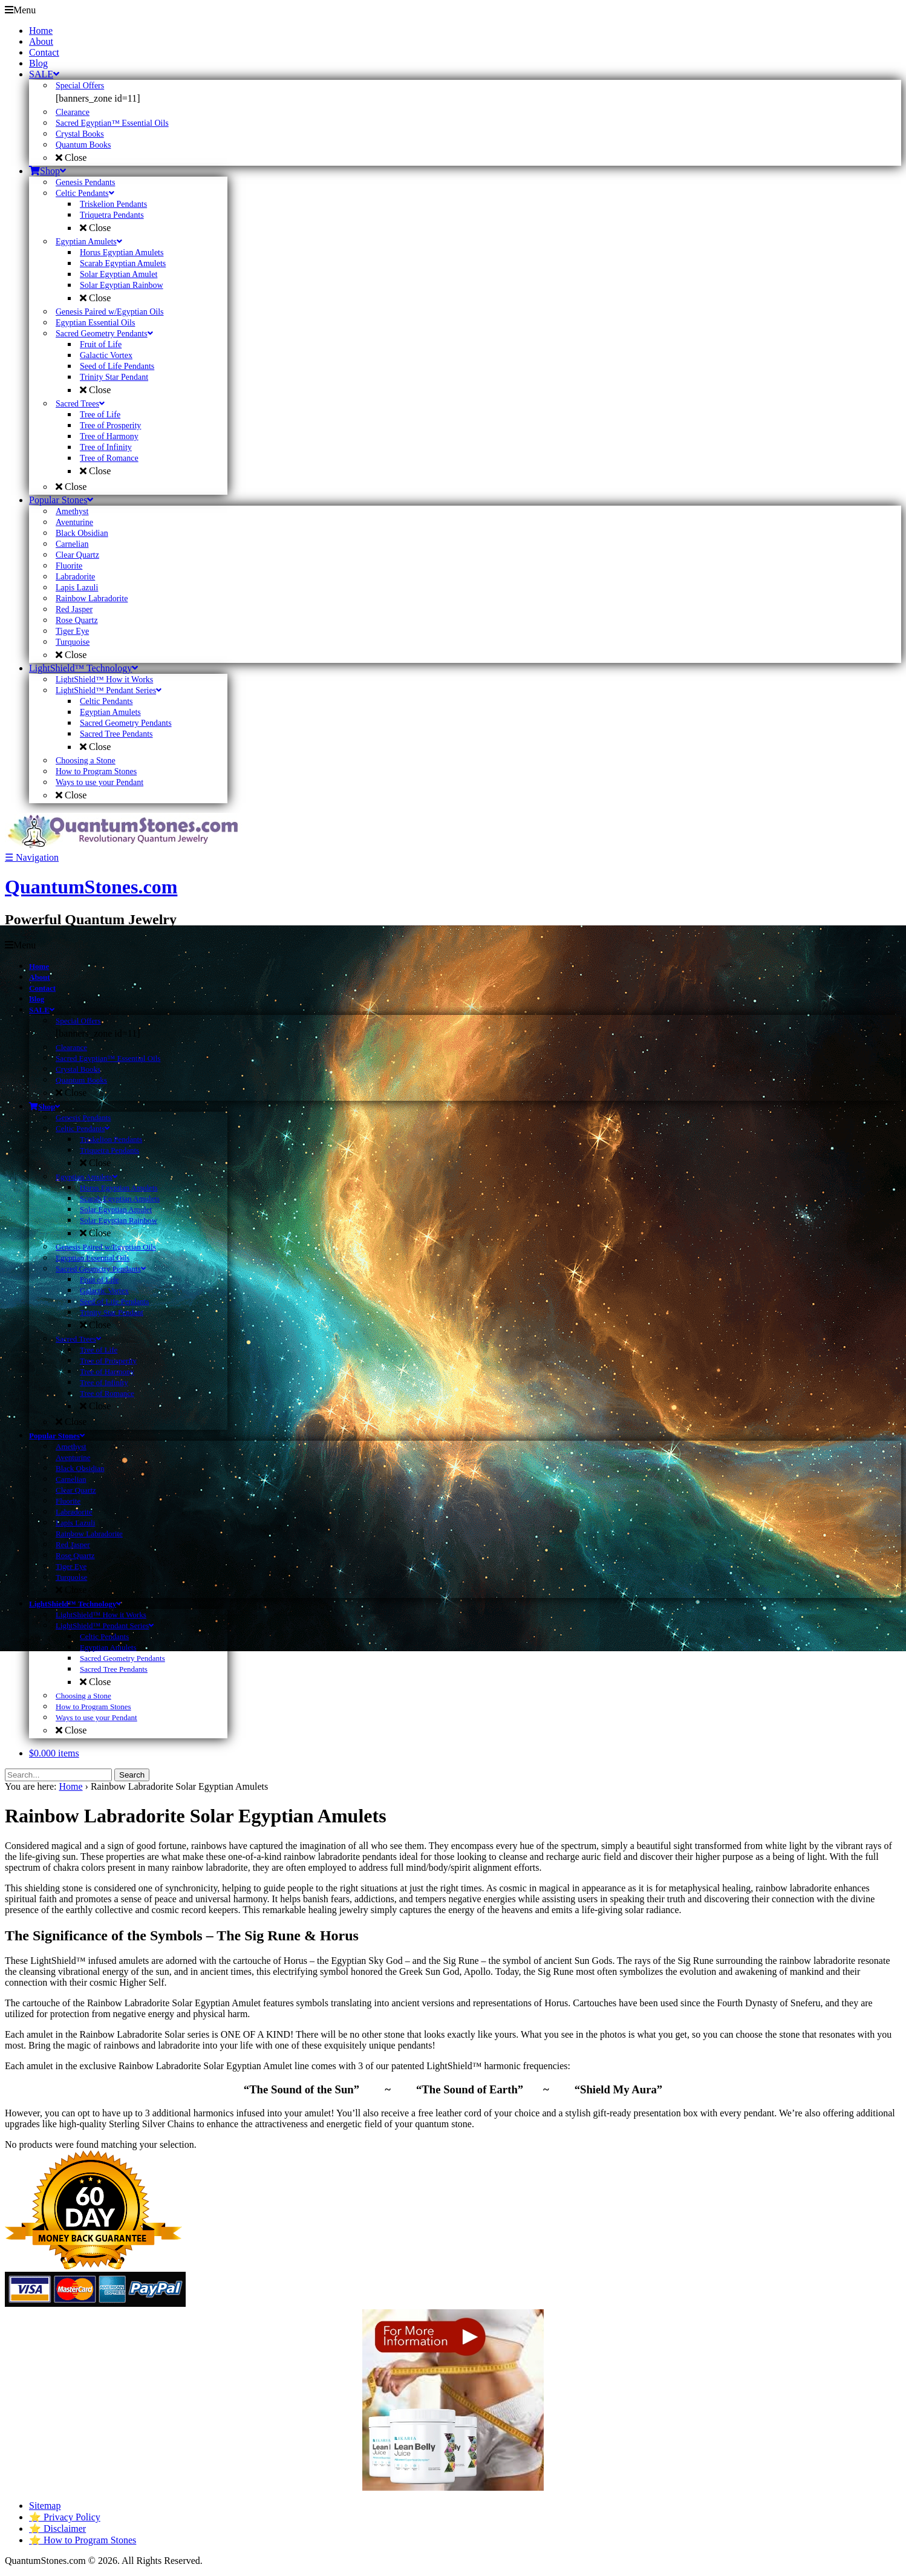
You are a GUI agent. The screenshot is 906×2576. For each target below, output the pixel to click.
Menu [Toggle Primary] (20, 10)
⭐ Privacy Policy (64, 2517)
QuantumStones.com (91, 887)
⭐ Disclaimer (57, 2528)
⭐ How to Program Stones (82, 2540)
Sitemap (44, 2505)
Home (70, 1786)
